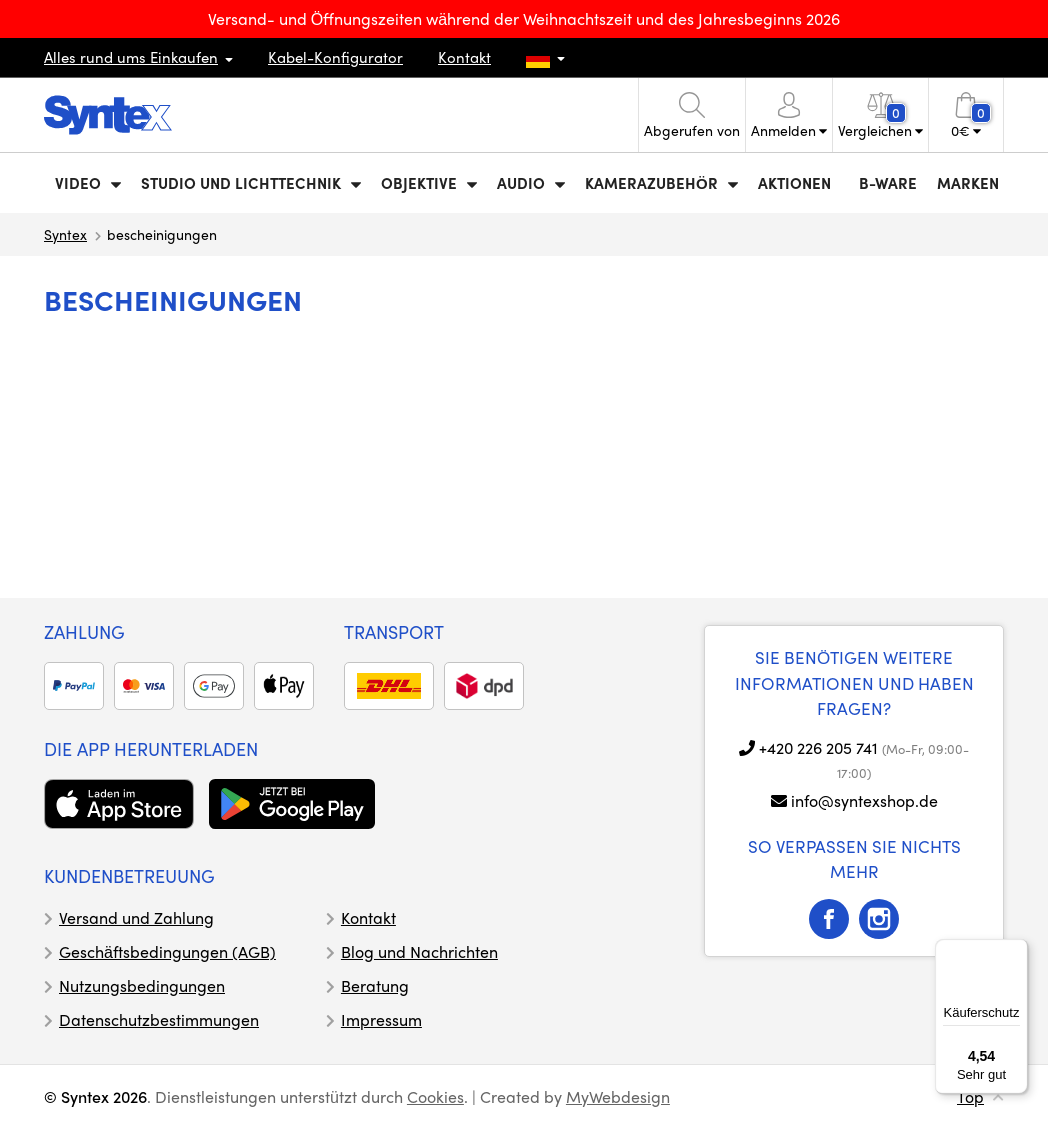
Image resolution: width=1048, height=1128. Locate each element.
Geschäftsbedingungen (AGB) (167, 951)
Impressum (381, 1019)
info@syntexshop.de (864, 800)
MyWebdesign (618, 1096)
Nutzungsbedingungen (142, 985)
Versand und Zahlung (136, 917)
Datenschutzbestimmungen (159, 1019)
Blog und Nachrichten (419, 951)
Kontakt (464, 57)
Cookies (435, 1096)
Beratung (375, 985)
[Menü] (1016, 951)
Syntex (65, 234)
